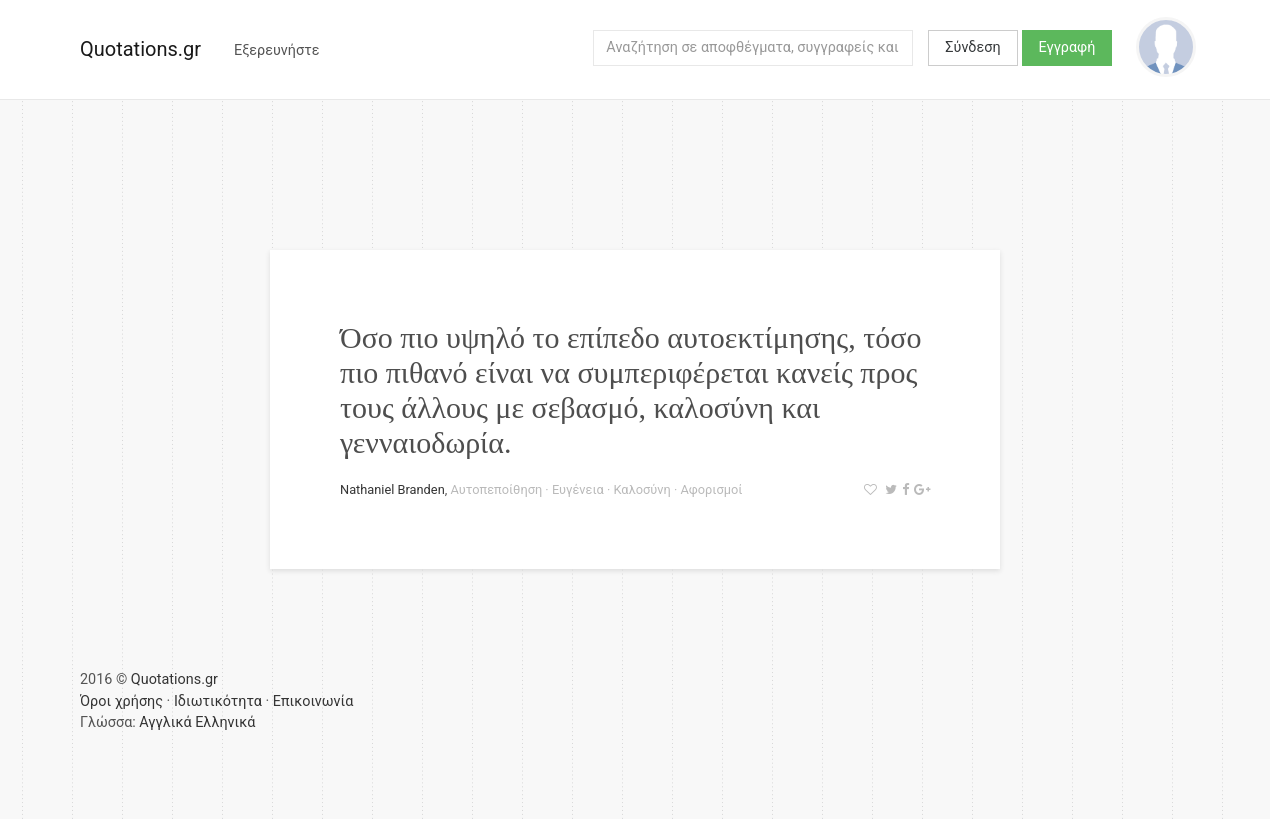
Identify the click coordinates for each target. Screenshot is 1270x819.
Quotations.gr (140, 49)
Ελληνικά (225, 722)
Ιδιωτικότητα (218, 701)
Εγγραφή (1067, 47)
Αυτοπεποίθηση (496, 489)
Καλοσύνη (641, 489)
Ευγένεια (578, 489)
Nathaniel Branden (392, 489)
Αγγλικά (165, 722)
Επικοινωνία (313, 701)
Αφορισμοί (711, 489)
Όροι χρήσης (121, 701)
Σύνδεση (972, 47)
